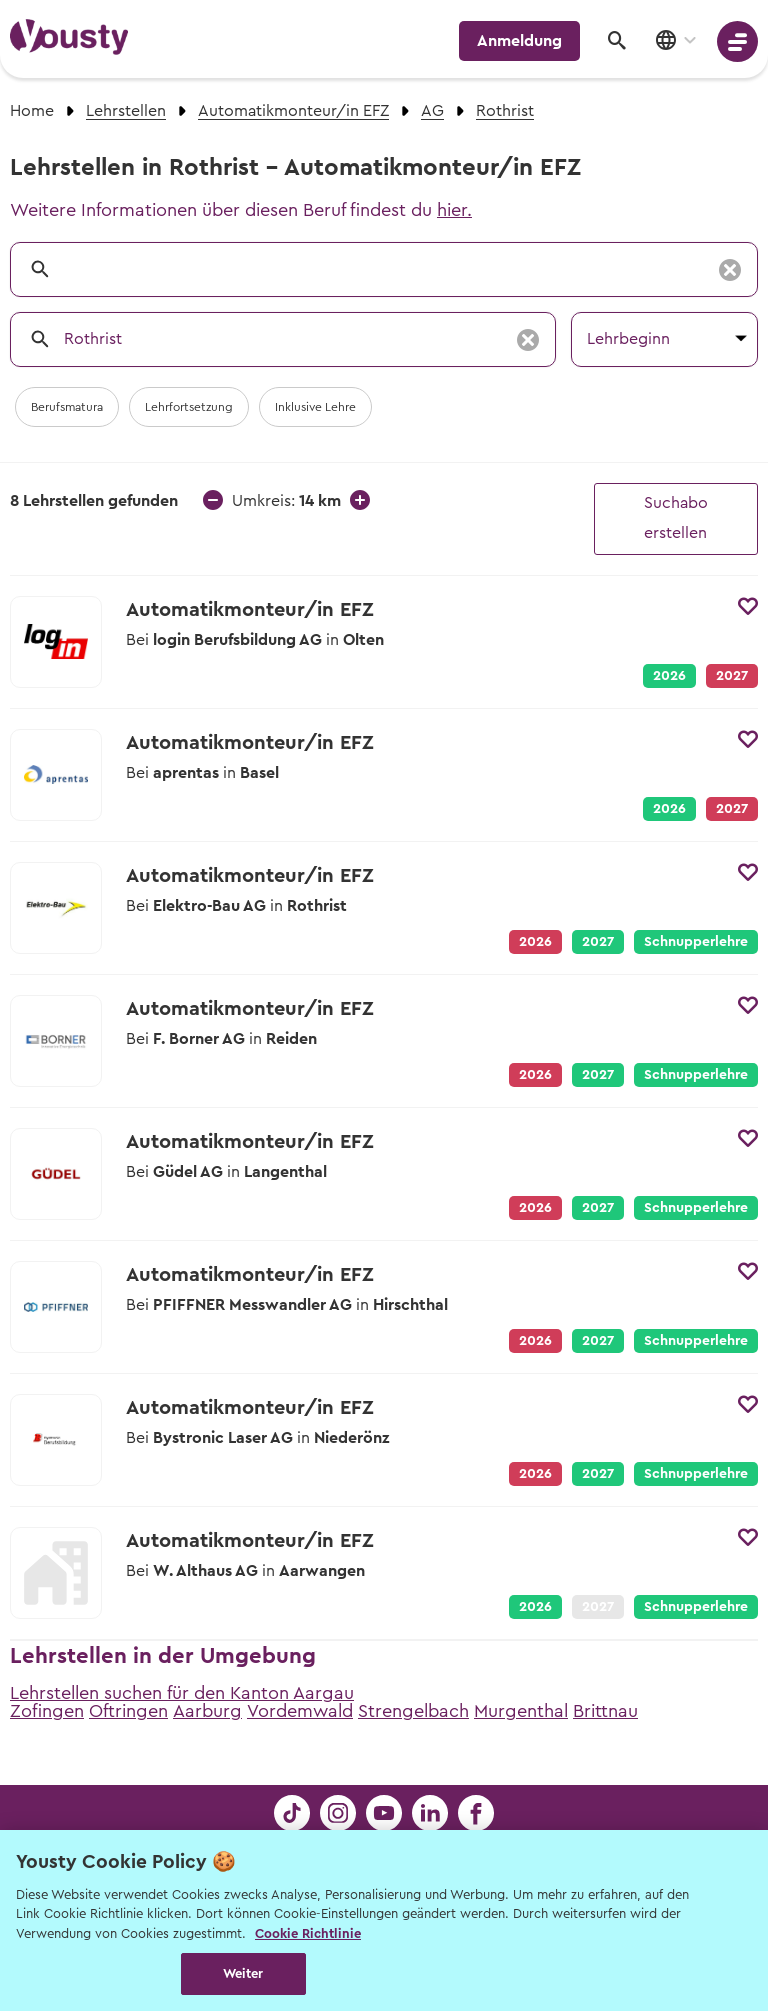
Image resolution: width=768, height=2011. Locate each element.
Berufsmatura (67, 407)
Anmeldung (519, 41)
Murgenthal (521, 1711)
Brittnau (605, 1711)
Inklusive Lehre (315, 407)
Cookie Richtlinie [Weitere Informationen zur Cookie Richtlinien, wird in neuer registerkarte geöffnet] (308, 1933)
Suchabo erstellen (676, 518)
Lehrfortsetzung (189, 407)
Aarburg (207, 1711)
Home (32, 111)
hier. (454, 210)
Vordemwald (300, 1711)
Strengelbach (413, 1711)
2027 (598, 942)
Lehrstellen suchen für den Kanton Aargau (182, 1693)
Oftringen (128, 1711)
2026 (669, 676)
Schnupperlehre (696, 942)
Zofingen (47, 1711)
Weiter (243, 1973)
